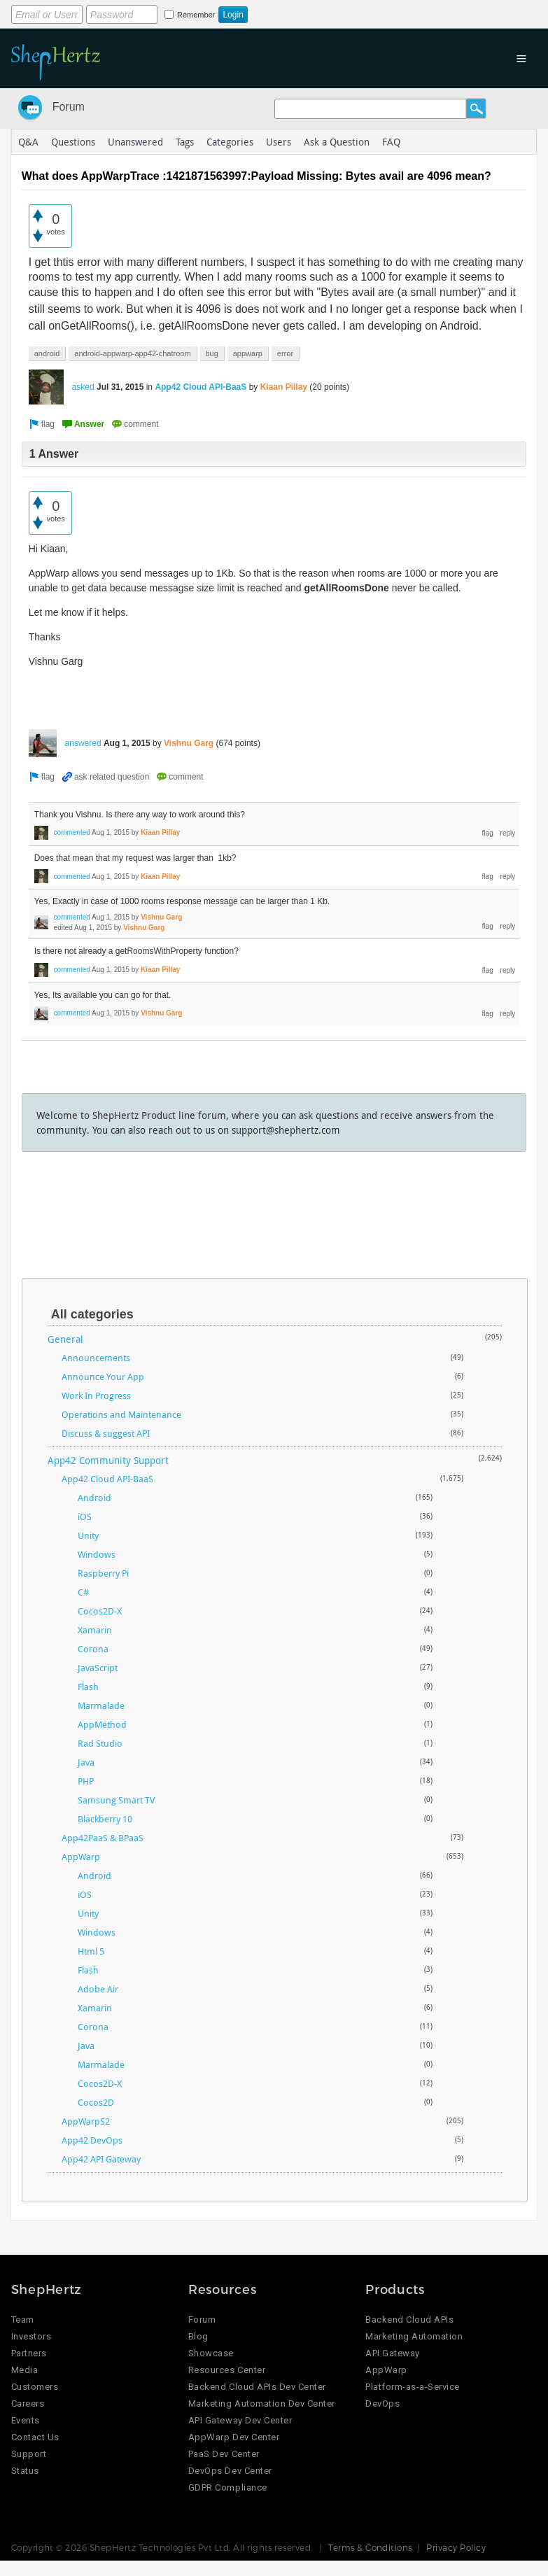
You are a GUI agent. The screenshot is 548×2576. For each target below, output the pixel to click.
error (285, 353)
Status (25, 2470)
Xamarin (95, 1630)
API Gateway (392, 2353)
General (65, 1339)
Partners (29, 2353)
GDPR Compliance (227, 2487)
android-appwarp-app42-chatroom (132, 353)
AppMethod (102, 1724)
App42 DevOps (92, 2140)
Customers (35, 2386)
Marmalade (101, 1705)
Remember (196, 14)
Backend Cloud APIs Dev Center (257, 2386)
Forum (68, 107)
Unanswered (135, 141)
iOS (85, 1516)
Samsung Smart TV (116, 1800)
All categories (92, 1314)
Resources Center (226, 2370)
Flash (88, 1686)
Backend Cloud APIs (409, 2319)
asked (83, 387)
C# (83, 1592)
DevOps (382, 2403)
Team (22, 2319)
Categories (229, 141)
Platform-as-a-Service (412, 2386)
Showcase (211, 2353)
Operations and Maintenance (121, 1414)
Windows (96, 1554)
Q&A (28, 141)
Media (24, 2370)
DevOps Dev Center (230, 2470)
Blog (198, 2336)
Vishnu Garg (188, 743)
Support (29, 2454)
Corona (93, 1648)
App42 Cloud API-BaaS (200, 387)
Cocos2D (96, 2102)
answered (83, 743)
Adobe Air (98, 1989)
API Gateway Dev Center (240, 2420)
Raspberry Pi (103, 1573)
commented (72, 832)
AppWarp (81, 1856)
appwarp (247, 353)
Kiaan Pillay (283, 387)
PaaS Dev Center (224, 2454)
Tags (185, 141)
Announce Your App (103, 1376)
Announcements (96, 1357)
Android (94, 1497)
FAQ (391, 141)
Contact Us (35, 2437)
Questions (73, 141)
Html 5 (91, 1951)
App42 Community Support (108, 1460)
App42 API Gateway (101, 2159)
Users (278, 141)
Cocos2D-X (100, 1611)
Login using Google (358, 12)
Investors (31, 2336)
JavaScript (98, 1667)
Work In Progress (96, 1395)
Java (86, 1762)
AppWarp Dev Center (233, 2437)
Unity (88, 1535)
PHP (86, 1781)
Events (25, 2420)
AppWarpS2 (86, 2121)
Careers (28, 2403)
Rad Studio (100, 1743)
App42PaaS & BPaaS (102, 1837)
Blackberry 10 (105, 1819)
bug (212, 353)
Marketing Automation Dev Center (261, 2403)
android (47, 353)
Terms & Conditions (370, 2547)
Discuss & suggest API (106, 1433)
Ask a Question (337, 141)
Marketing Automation (414, 2336)
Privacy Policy (456, 2547)
